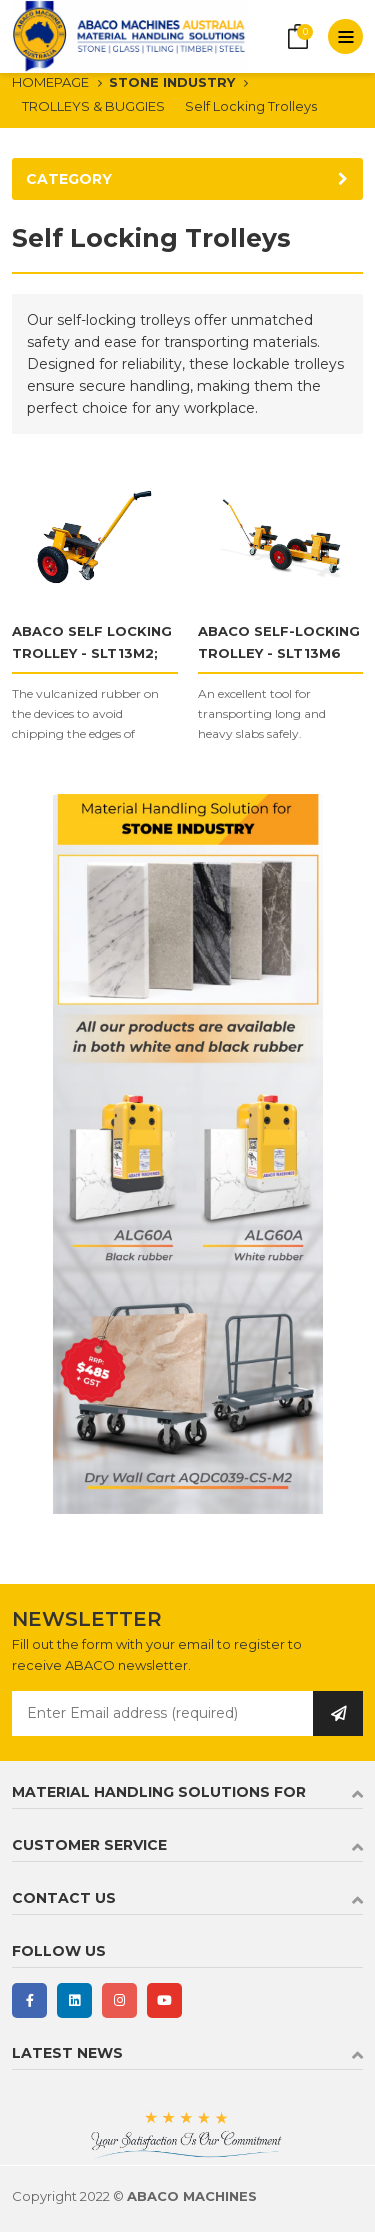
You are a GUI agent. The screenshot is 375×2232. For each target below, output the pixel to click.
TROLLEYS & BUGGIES (93, 106)
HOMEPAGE (50, 82)
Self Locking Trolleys (251, 106)
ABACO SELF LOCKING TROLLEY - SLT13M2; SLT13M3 (92, 653)
